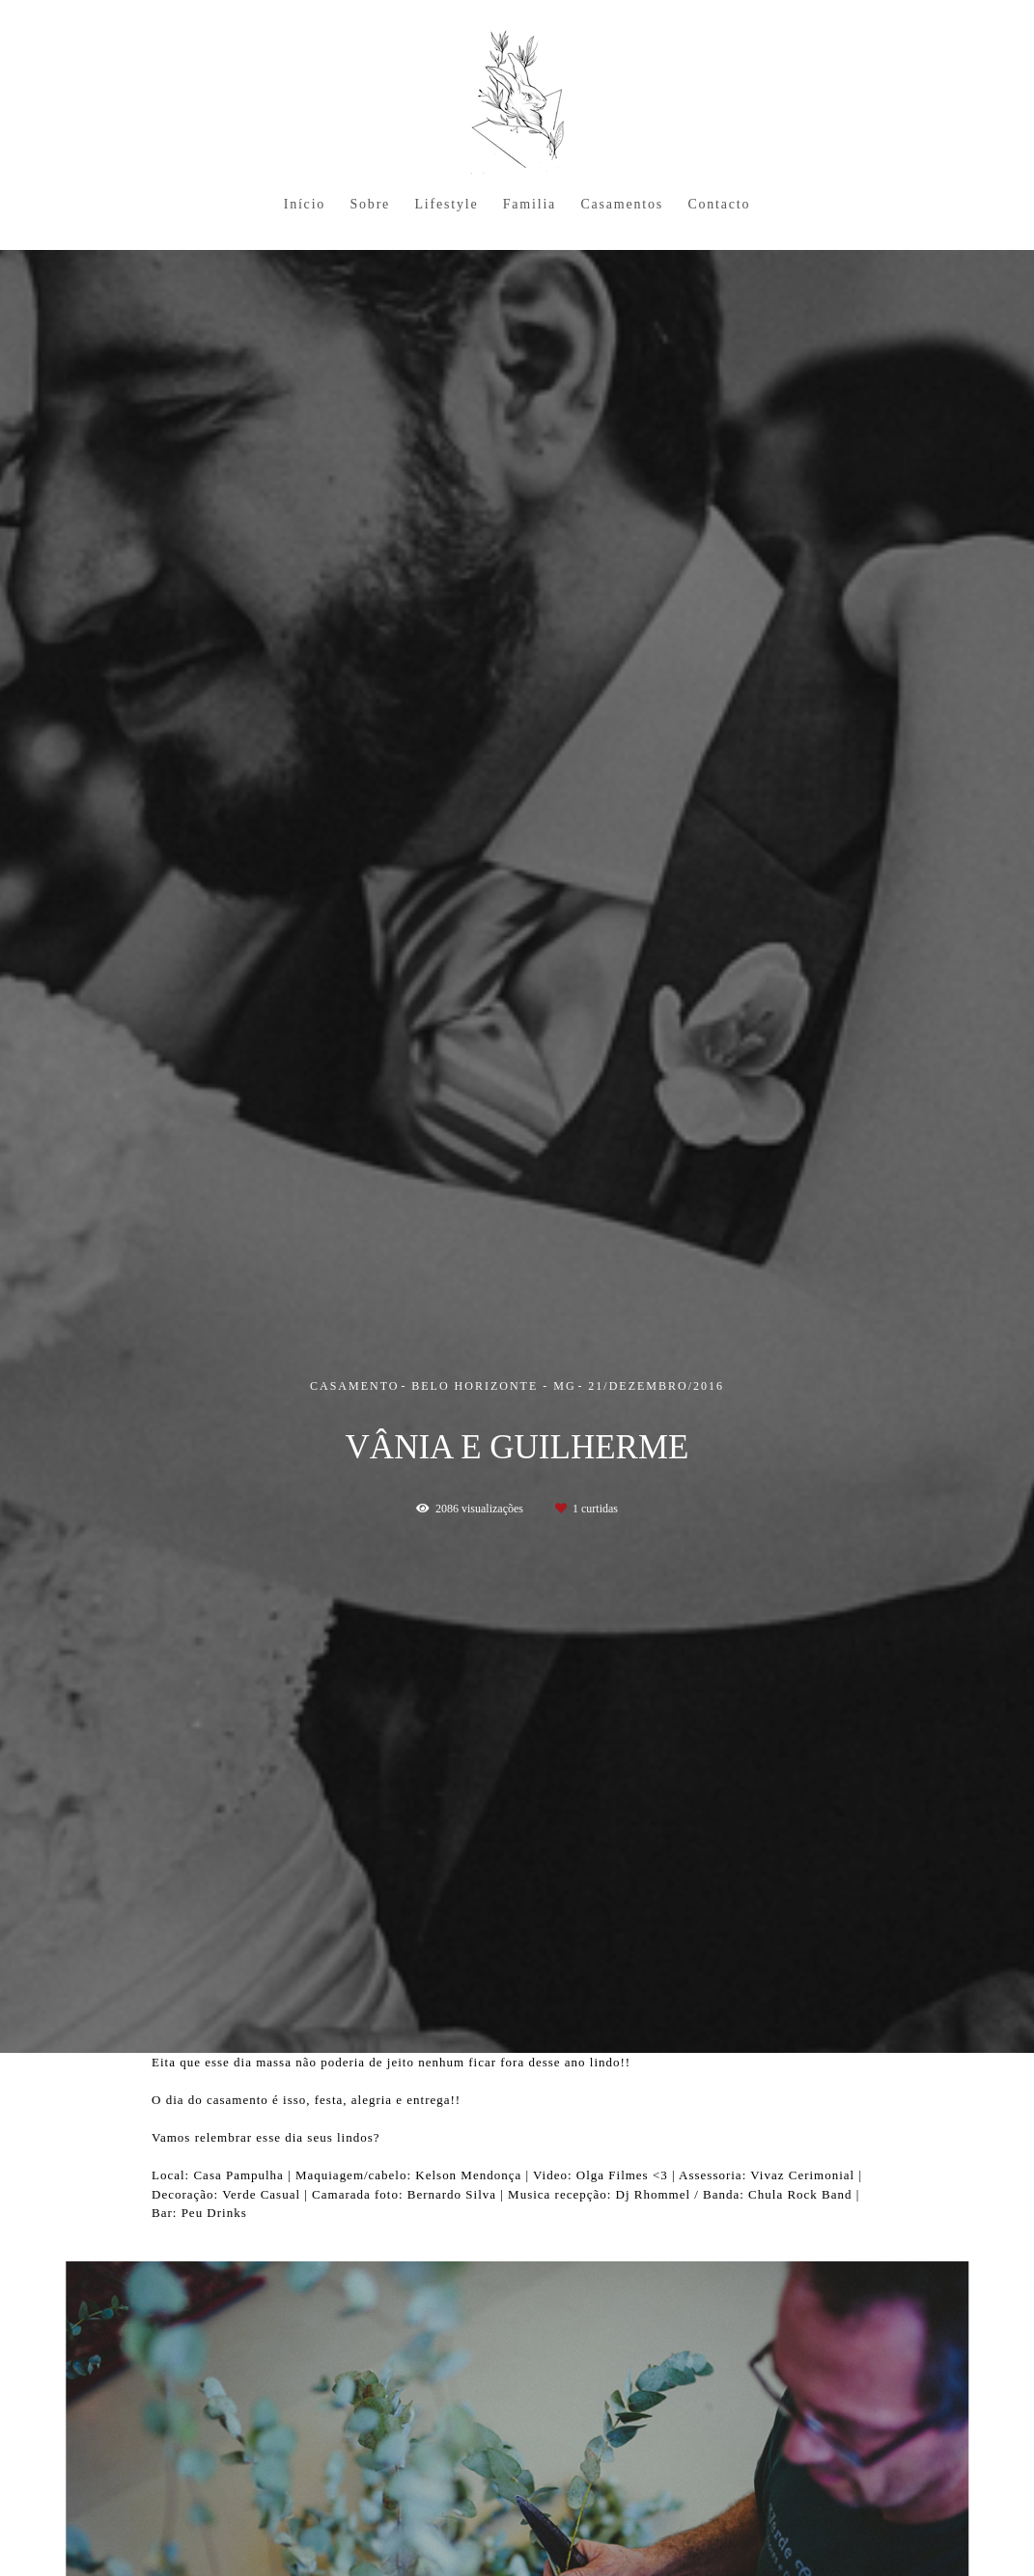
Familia (529, 204)
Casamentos (621, 204)
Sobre (369, 204)
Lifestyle (446, 204)
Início (304, 204)
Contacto (718, 204)
